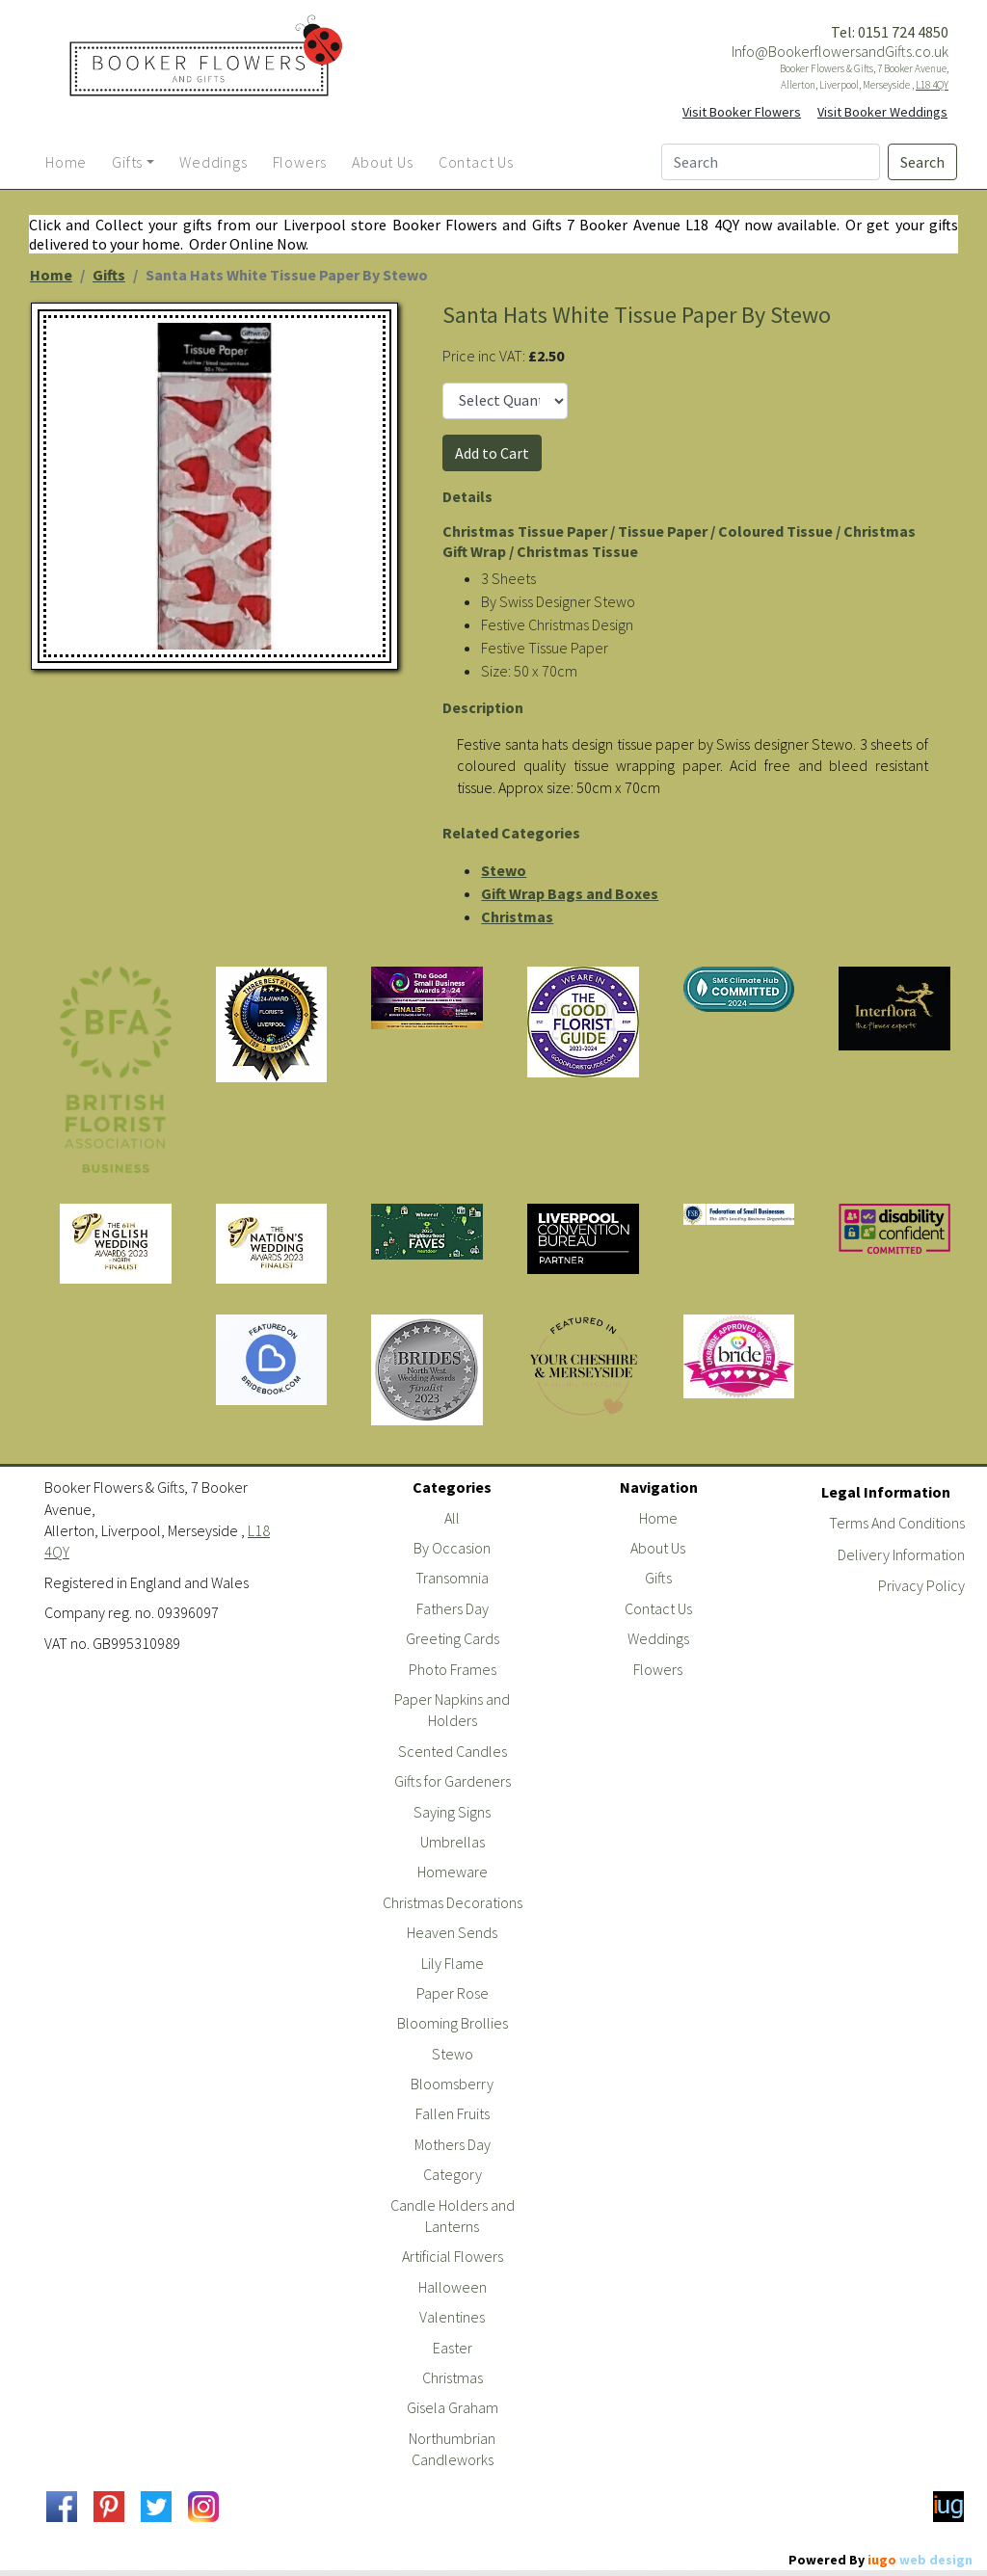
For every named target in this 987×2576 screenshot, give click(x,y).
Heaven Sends (452, 1932)
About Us (657, 1547)
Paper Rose (452, 1993)
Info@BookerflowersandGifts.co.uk (840, 51)
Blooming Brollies (452, 2022)
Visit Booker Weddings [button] (882, 111)
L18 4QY (932, 85)
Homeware (452, 1871)
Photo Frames (452, 1669)
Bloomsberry (452, 2083)
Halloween (452, 2287)
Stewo (503, 870)
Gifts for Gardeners (452, 1781)
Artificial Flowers (452, 2256)
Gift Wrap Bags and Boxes (569, 893)
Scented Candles (452, 1751)
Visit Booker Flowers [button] (741, 111)
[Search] (770, 162)
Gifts (109, 274)
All (452, 1517)
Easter (452, 2347)
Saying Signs (452, 1811)
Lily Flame (452, 1963)
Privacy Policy (921, 1585)
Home (51, 274)
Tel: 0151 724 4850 (889, 31)
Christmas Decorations (452, 1902)
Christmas (517, 916)
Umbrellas (452, 1841)
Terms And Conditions (897, 1522)
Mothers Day (452, 2144)
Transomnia (452, 1577)
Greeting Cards (452, 1638)
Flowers (657, 1669)
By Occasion (452, 1547)
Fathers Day (452, 1608)
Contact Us (658, 1608)
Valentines (452, 2316)
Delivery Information (901, 1554)
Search (922, 162)
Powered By (880, 2559)
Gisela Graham (452, 2407)
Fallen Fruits (452, 2113)
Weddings (658, 1638)
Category (452, 2174)
